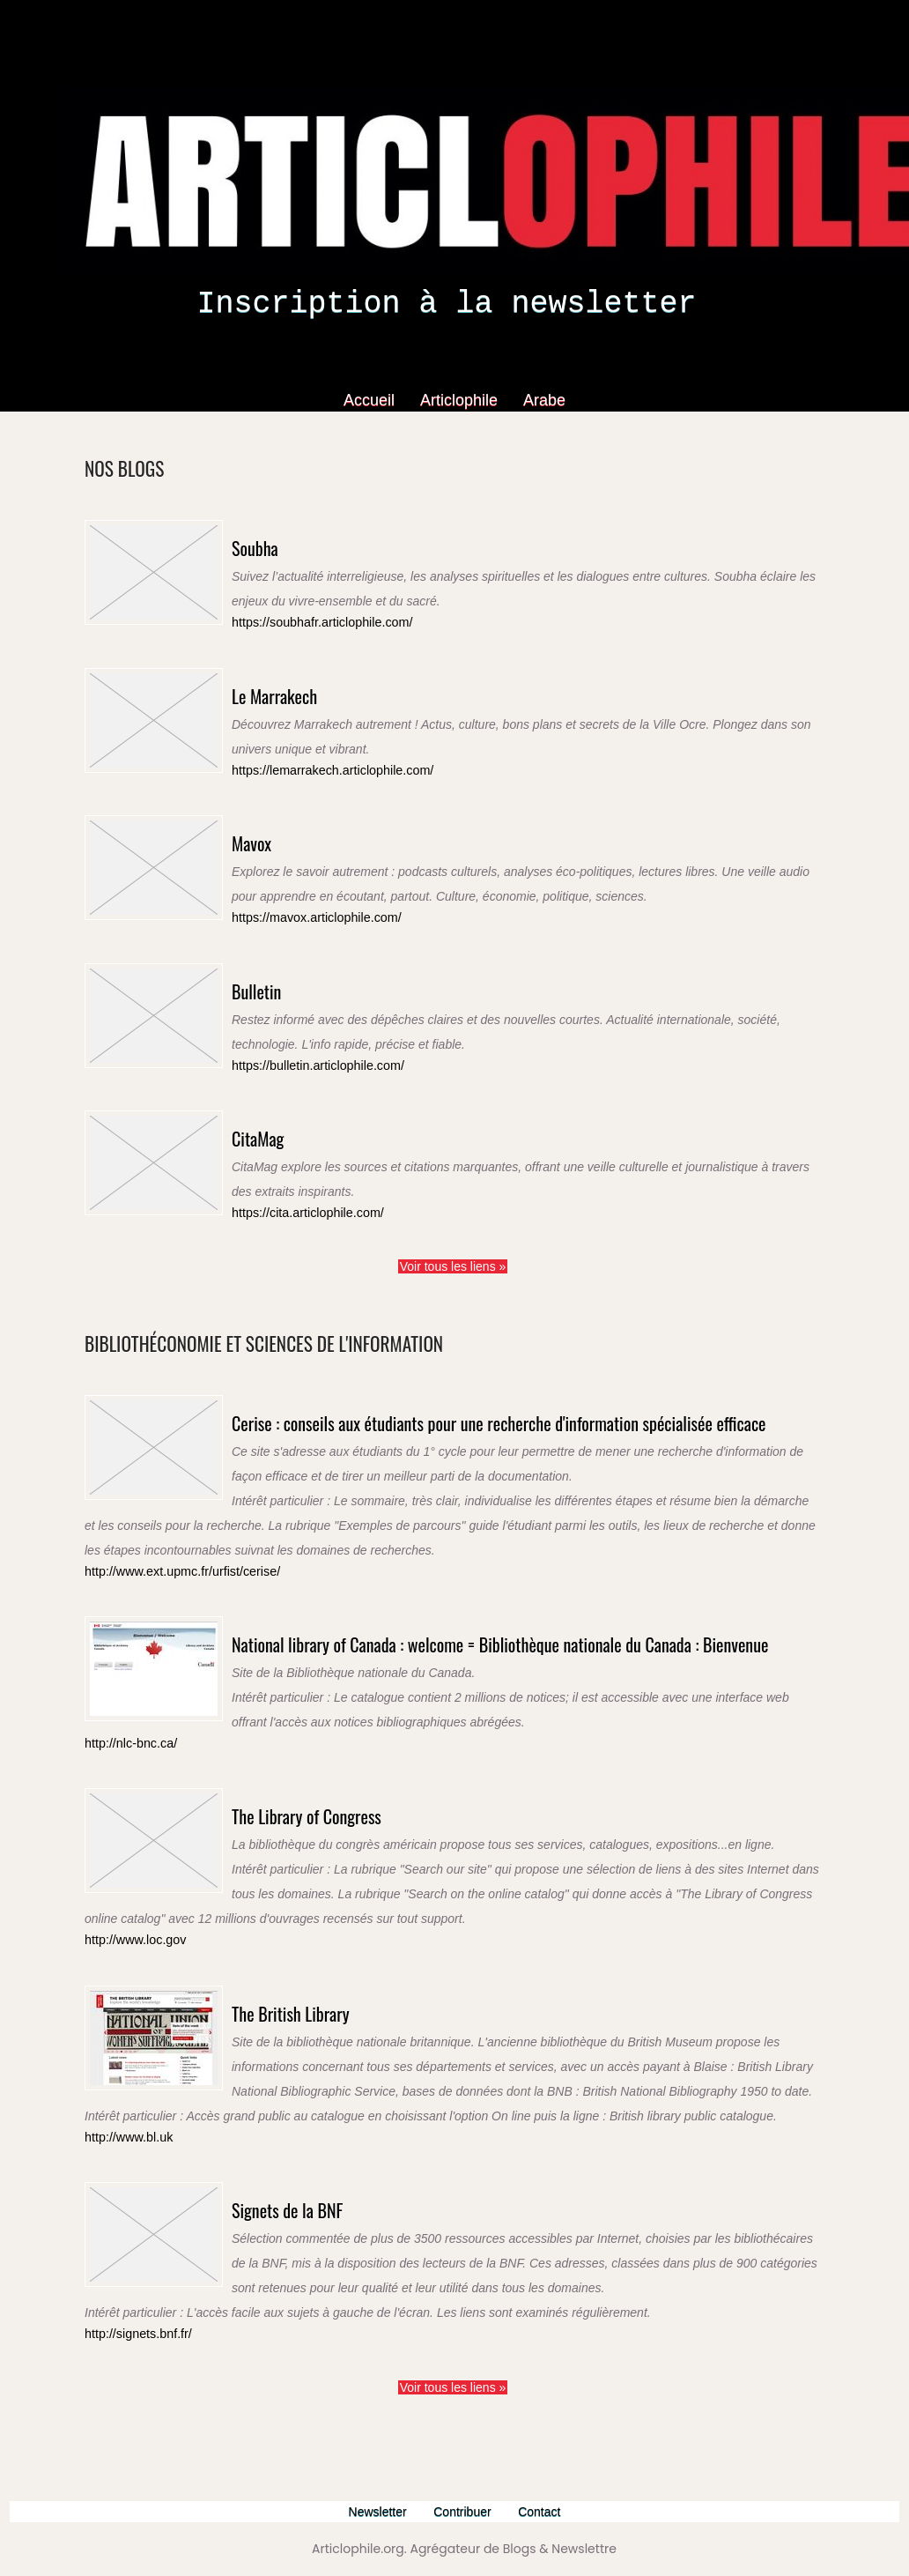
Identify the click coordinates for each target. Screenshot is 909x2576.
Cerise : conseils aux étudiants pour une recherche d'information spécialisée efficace (471, 1430)
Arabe (544, 400)
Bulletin (269, 982)
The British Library (320, 2075)
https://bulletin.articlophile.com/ (310, 1059)
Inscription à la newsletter (446, 304)
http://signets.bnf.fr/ (133, 2397)
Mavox (262, 836)
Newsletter (374, 2511)
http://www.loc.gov (131, 2007)
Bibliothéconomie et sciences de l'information (337, 1331)
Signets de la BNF (315, 2270)
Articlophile (461, 400)
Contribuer (465, 2511)
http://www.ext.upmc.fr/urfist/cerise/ (173, 1601)
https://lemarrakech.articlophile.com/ (323, 768)
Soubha (266, 544)
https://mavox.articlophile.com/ (309, 913)
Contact (545, 2511)
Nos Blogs (140, 465)
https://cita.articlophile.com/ (301, 1205)
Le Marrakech (296, 690)
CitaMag (271, 1127)
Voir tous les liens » (453, 1257)
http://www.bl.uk (125, 2202)
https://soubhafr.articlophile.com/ (313, 621)
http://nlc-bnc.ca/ (126, 1811)
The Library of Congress (344, 1880)
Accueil (371, 400)
